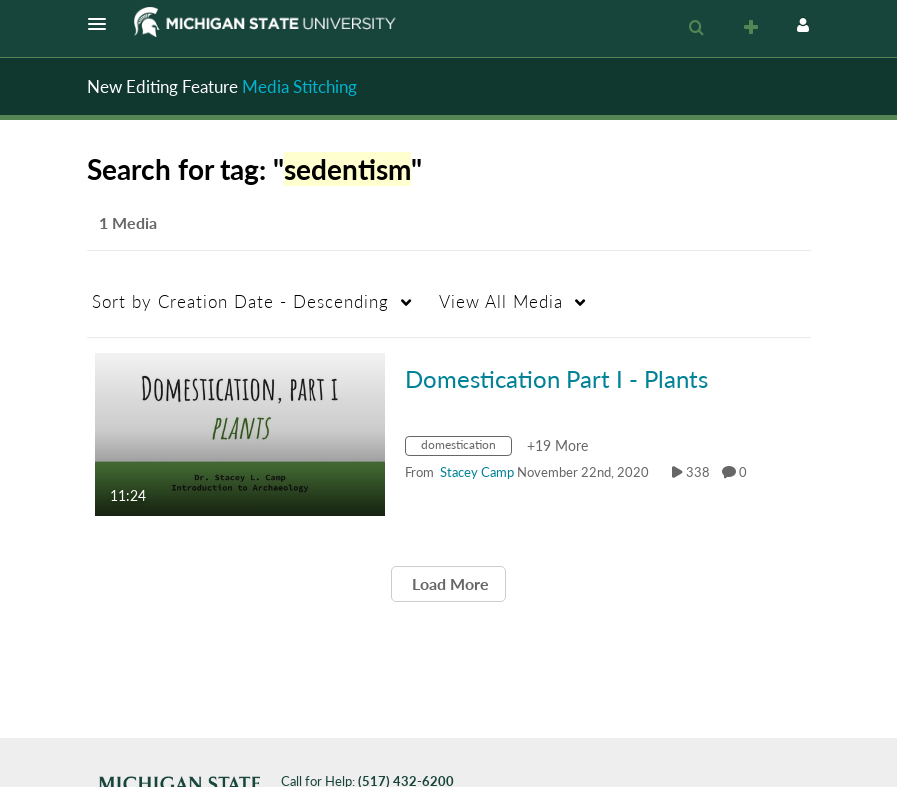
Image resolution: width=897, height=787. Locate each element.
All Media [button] (501, 301)
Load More (448, 583)
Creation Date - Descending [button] (240, 301)
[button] (103, 24)
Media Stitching (299, 86)
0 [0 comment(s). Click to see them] (746, 472)
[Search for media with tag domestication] (466, 448)
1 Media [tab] (128, 222)
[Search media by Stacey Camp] (477, 472)
